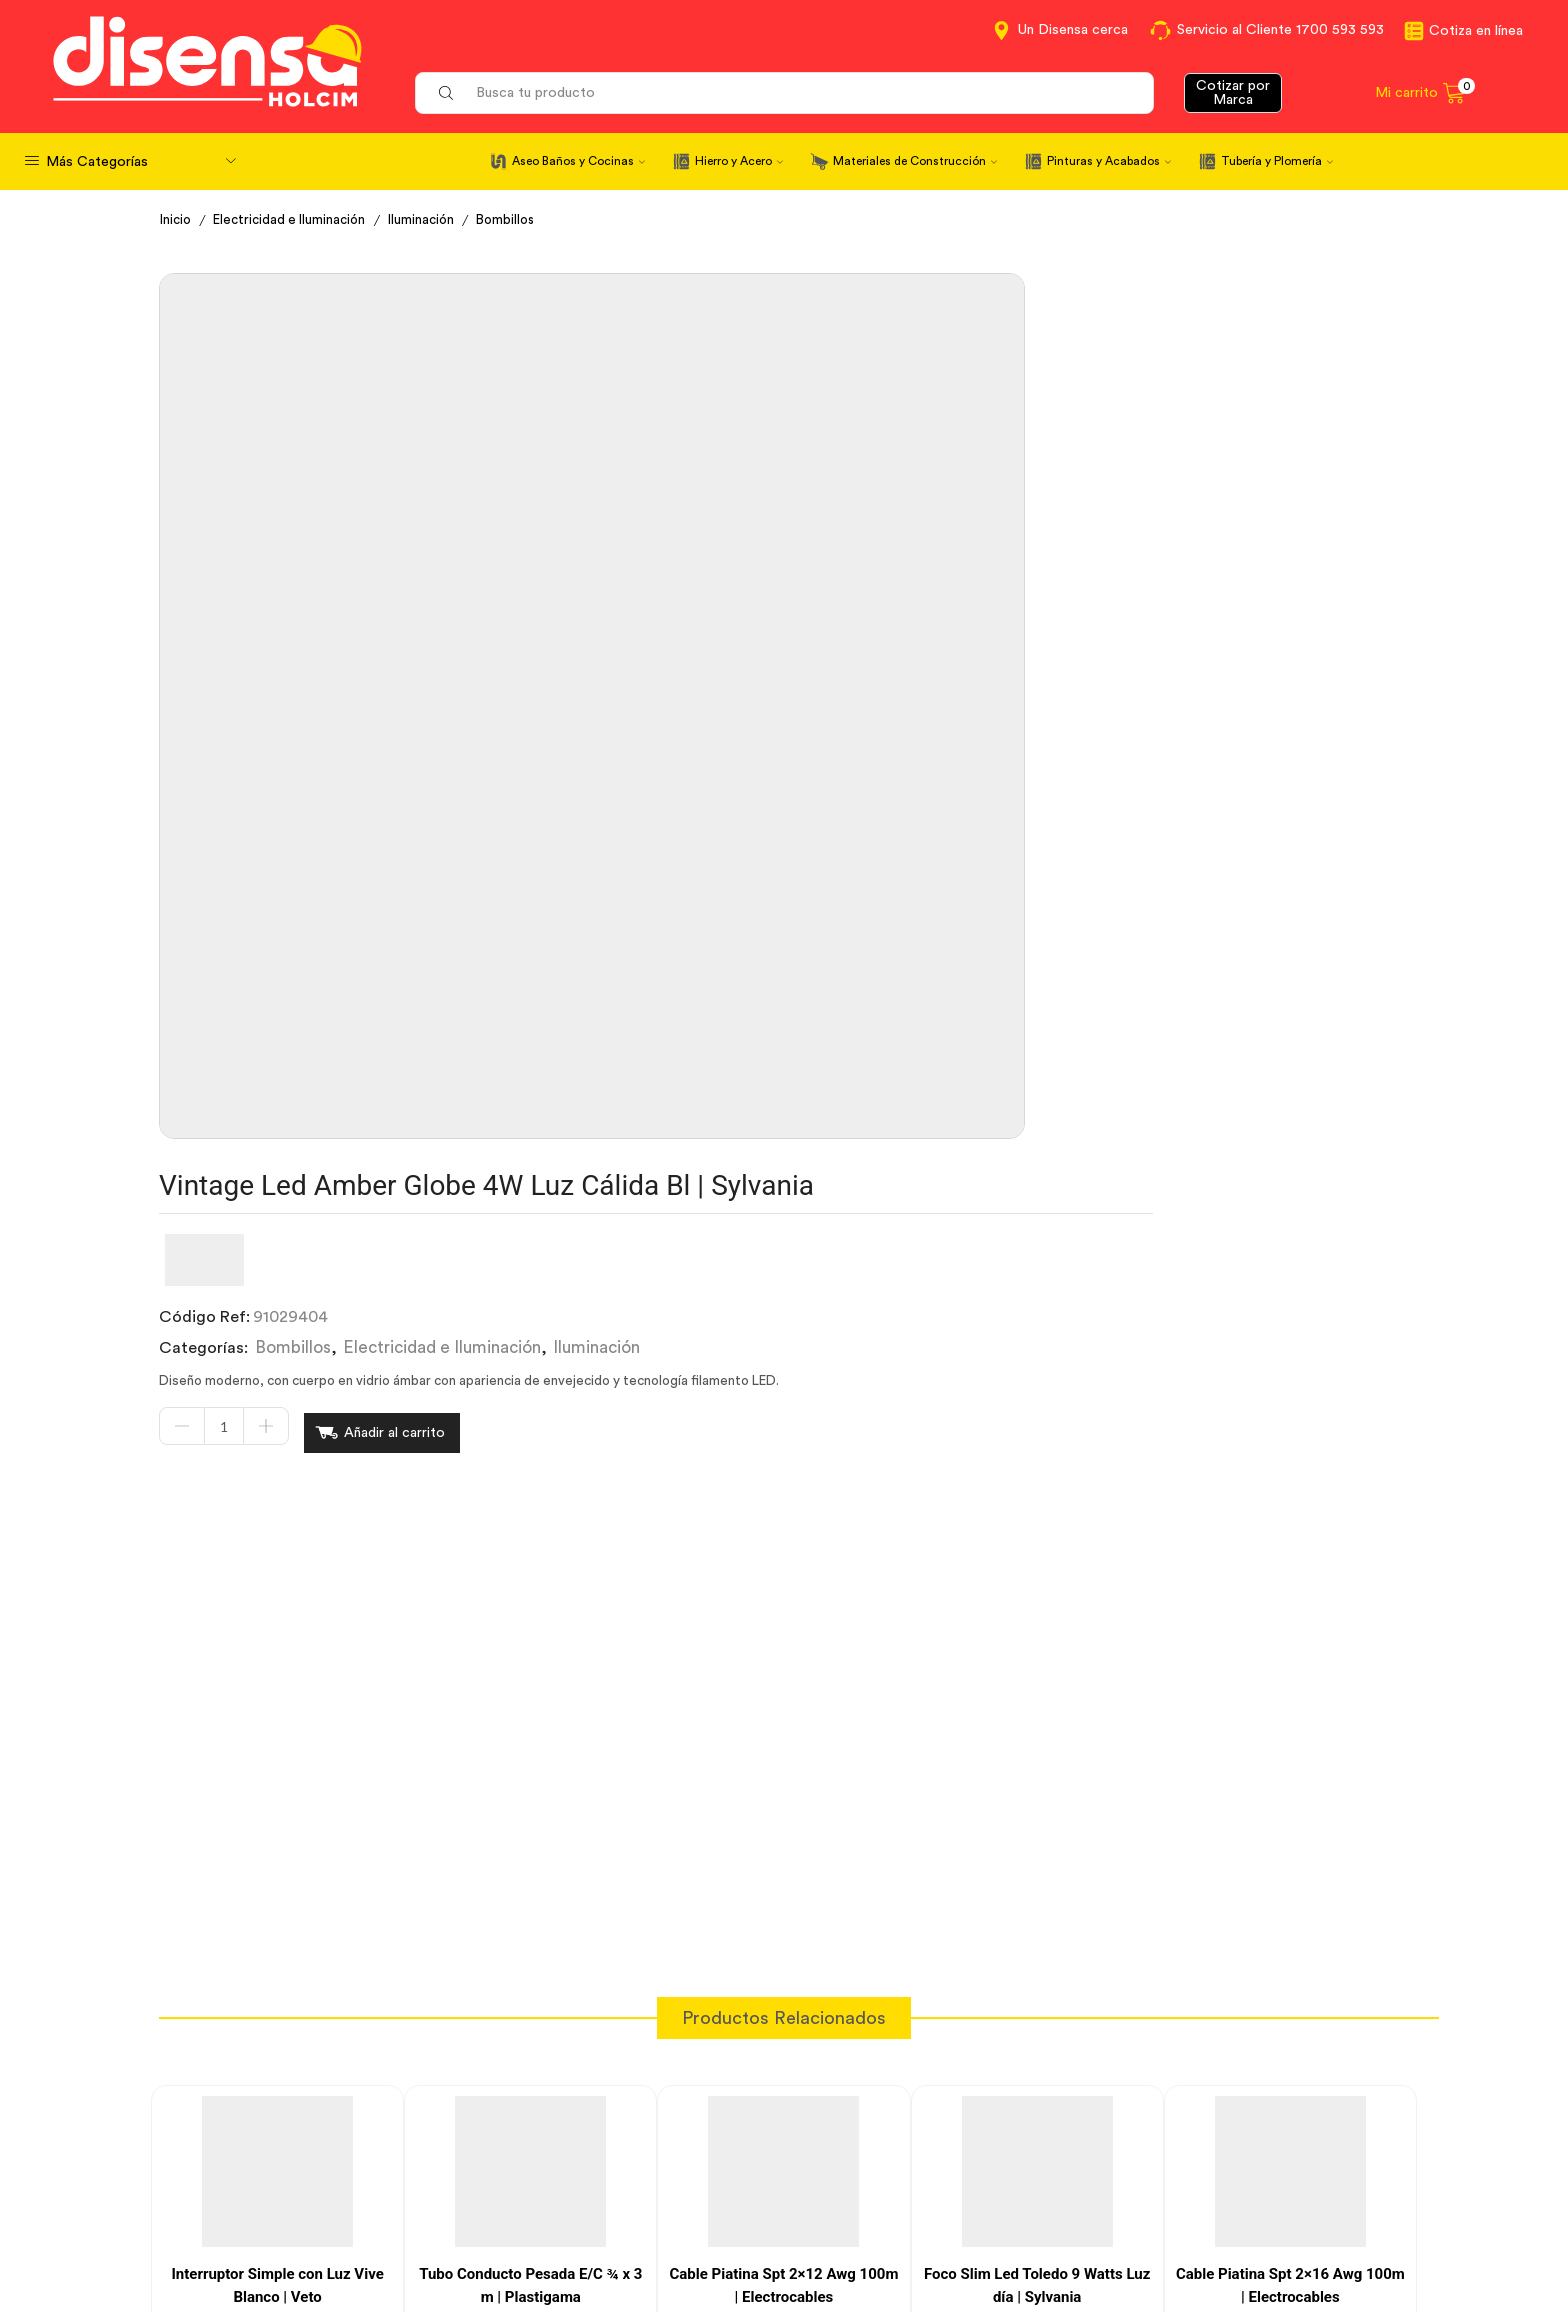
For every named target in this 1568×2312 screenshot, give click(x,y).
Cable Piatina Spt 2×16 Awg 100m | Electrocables (1290, 1575)
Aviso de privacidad (551, 2190)
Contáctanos (848, 2117)
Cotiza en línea (1476, 31)
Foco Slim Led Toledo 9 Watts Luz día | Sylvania (1037, 1575)
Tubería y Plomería (1277, 161)
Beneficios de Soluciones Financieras (933, 2230)
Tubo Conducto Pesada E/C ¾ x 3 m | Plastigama (530, 1575)
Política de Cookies (550, 2227)
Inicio (177, 220)
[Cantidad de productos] (736, 533)
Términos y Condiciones (567, 2154)
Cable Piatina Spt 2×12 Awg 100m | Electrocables (784, 1575)
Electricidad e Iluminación (296, 220)
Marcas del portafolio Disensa (1229, 2154)
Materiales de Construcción (915, 161)
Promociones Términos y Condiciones (1258, 2190)
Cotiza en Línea (536, 2117)
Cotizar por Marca (1233, 93)
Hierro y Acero (739, 161)
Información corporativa (1210, 2117)
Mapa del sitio (1171, 2227)
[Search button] (446, 93)
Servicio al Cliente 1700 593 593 (1280, 30)
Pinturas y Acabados (1109, 161)
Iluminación (434, 220)
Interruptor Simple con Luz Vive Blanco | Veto (277, 1575)
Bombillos (522, 220)
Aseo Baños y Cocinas (578, 161)
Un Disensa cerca (1073, 30)
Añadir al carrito (906, 532)
